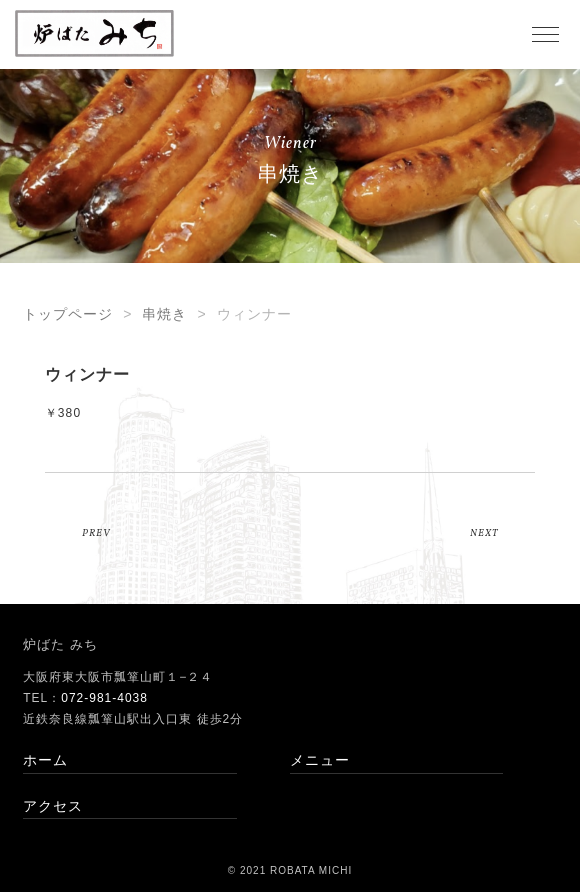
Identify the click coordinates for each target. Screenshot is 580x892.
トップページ (68, 314)
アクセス (53, 806)
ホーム (45, 760)
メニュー (320, 760)
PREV (96, 533)
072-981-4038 (104, 698)
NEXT (484, 533)
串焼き (164, 314)
